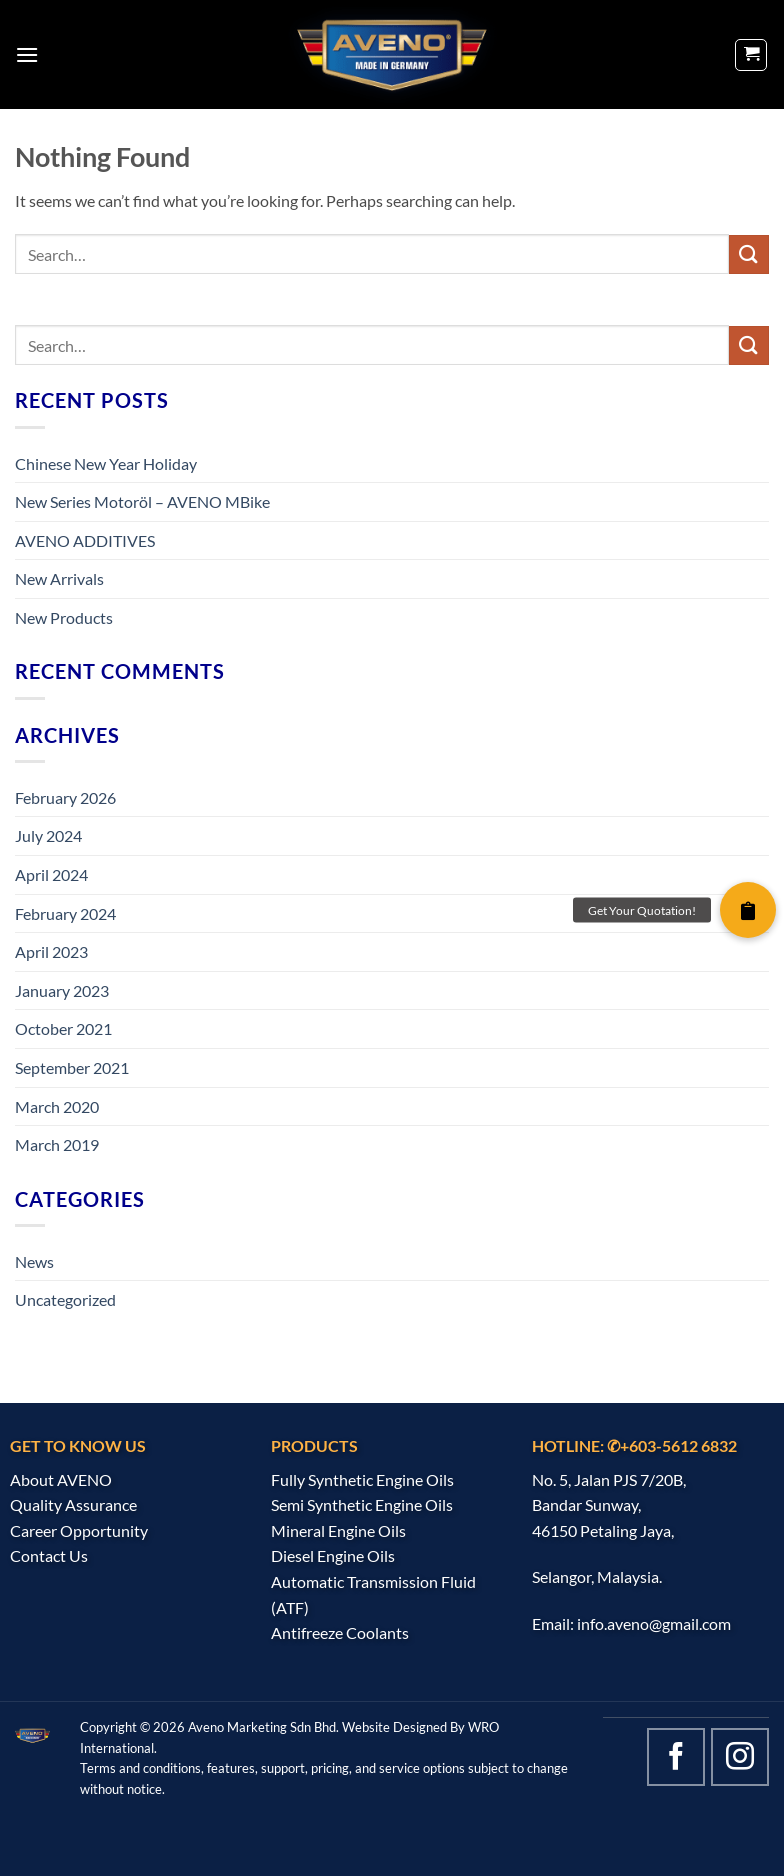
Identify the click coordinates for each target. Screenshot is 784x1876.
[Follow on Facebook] (676, 1757)
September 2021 (72, 1067)
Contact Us (49, 1555)
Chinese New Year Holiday (106, 463)
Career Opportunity (79, 1530)
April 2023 (51, 951)
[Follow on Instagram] (740, 1757)
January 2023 (62, 990)
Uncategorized (65, 1299)
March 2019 (57, 1144)
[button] (27, 54)
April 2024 (51, 874)
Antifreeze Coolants (340, 1632)
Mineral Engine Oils (338, 1530)
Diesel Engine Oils (333, 1555)
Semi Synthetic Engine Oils (362, 1504)
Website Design (387, 1727)
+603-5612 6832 (678, 1445)
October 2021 (63, 1028)
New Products (64, 617)
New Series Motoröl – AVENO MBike (142, 501)
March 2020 (57, 1106)
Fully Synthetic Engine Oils (362, 1479)
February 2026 (65, 797)
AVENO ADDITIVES (85, 540)
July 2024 (48, 835)
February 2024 (65, 913)
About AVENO (61, 1479)
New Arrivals (59, 578)
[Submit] (749, 254)
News (34, 1261)
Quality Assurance (73, 1504)
